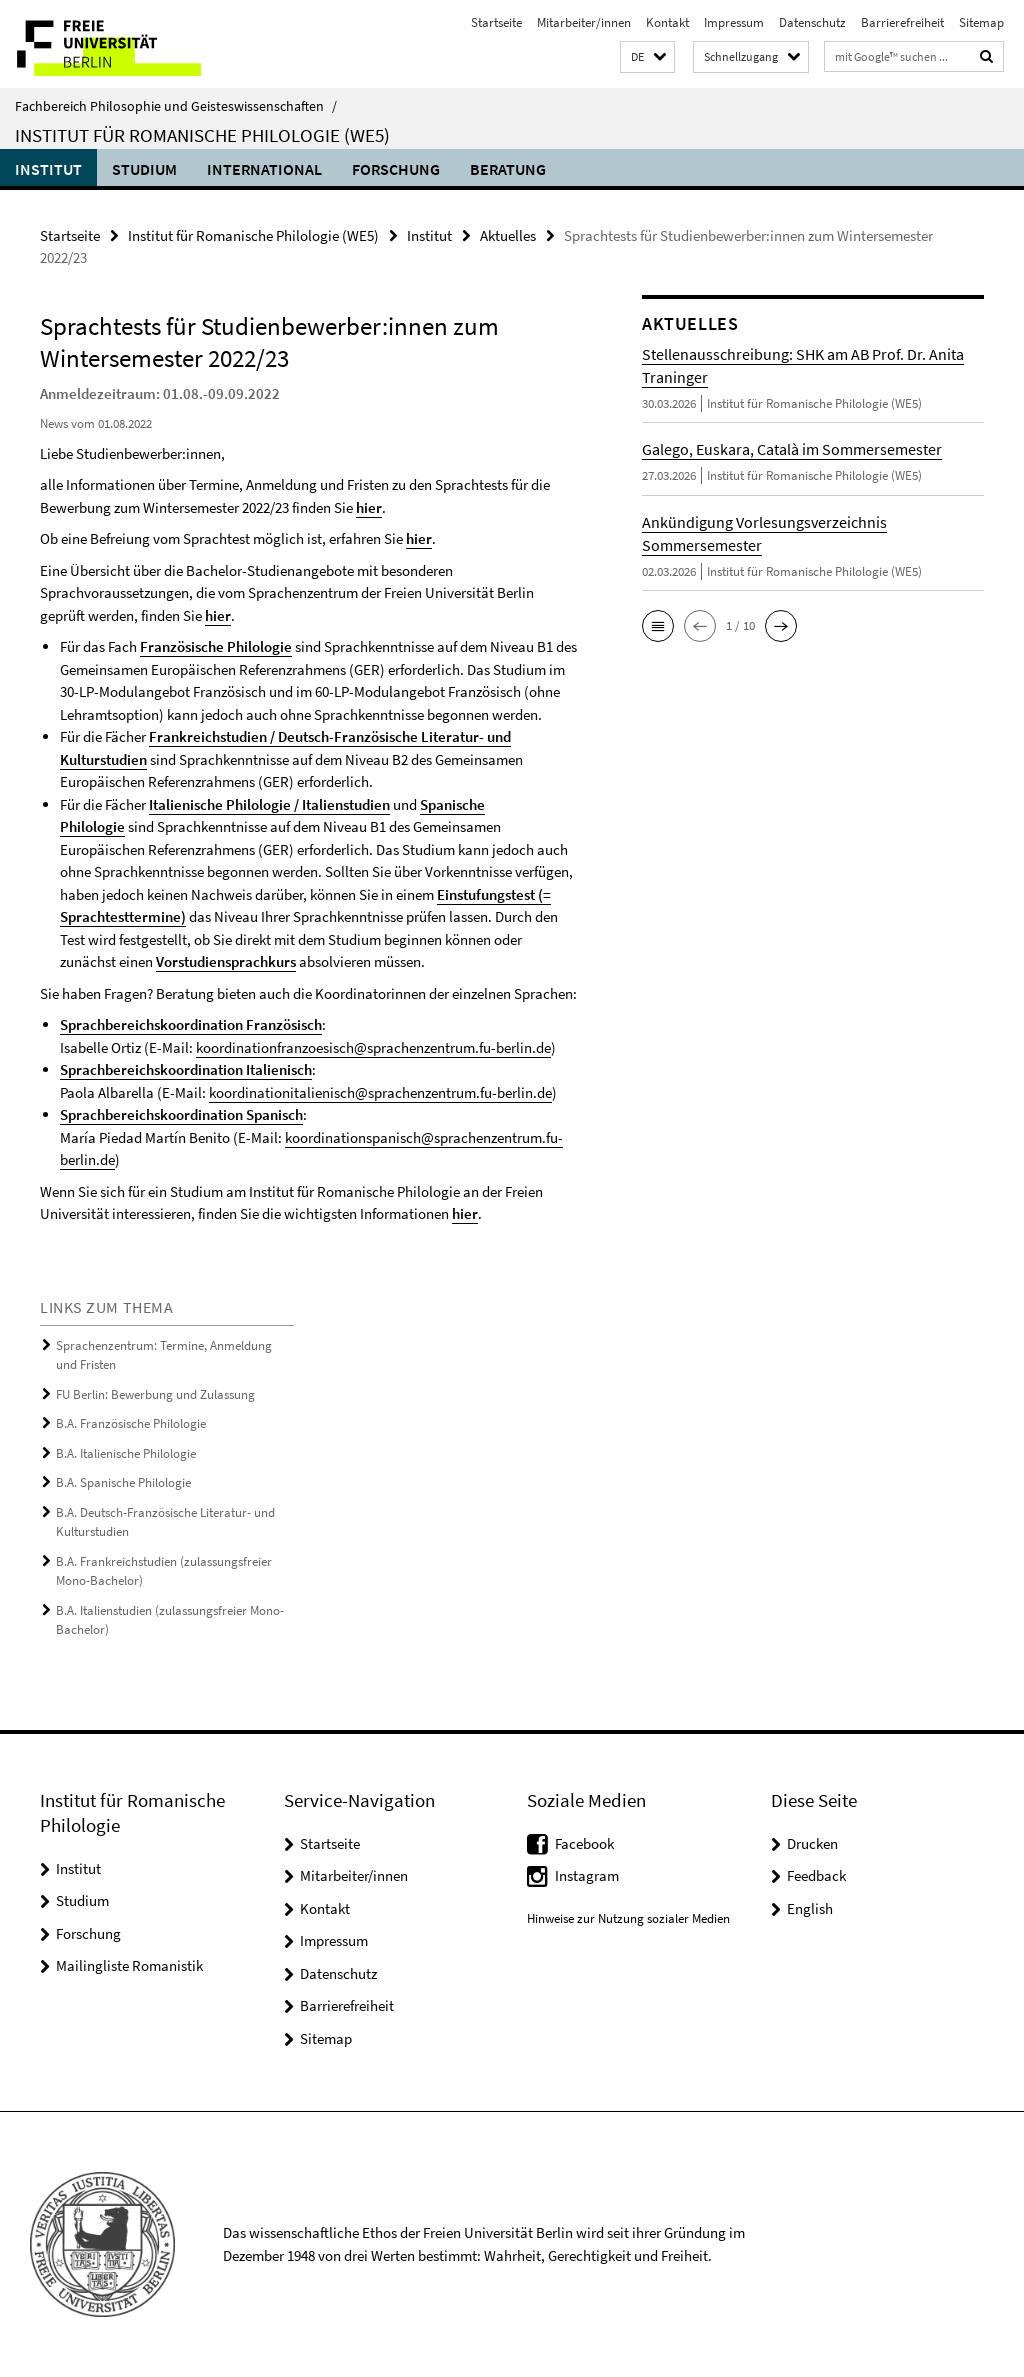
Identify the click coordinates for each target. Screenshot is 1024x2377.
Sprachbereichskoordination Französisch (191, 1024)
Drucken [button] (812, 1843)
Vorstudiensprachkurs (226, 961)
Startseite (496, 22)
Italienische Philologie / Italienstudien (269, 804)
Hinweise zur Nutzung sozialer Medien (628, 1918)
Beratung (508, 169)
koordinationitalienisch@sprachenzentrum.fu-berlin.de (380, 1092)
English (810, 1908)
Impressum (734, 22)
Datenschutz (812, 22)
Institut (48, 169)
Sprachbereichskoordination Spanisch (181, 1114)
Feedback (816, 1875)
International (264, 169)
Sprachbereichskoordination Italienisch (186, 1069)
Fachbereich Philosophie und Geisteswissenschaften (176, 106)
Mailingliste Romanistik (129, 1965)
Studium (144, 169)
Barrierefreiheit (902, 22)
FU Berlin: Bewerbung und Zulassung (155, 1394)
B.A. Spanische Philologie (123, 1482)
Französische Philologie (216, 646)
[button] (647, 57)
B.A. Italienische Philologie (126, 1453)
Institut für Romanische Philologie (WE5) (202, 135)
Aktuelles (508, 235)
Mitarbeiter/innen (584, 22)
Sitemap (981, 22)
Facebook (584, 1843)
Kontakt (667, 22)
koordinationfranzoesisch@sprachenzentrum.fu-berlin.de (373, 1047)
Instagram (587, 1875)
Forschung (396, 169)
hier (369, 507)
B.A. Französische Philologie (131, 1423)
